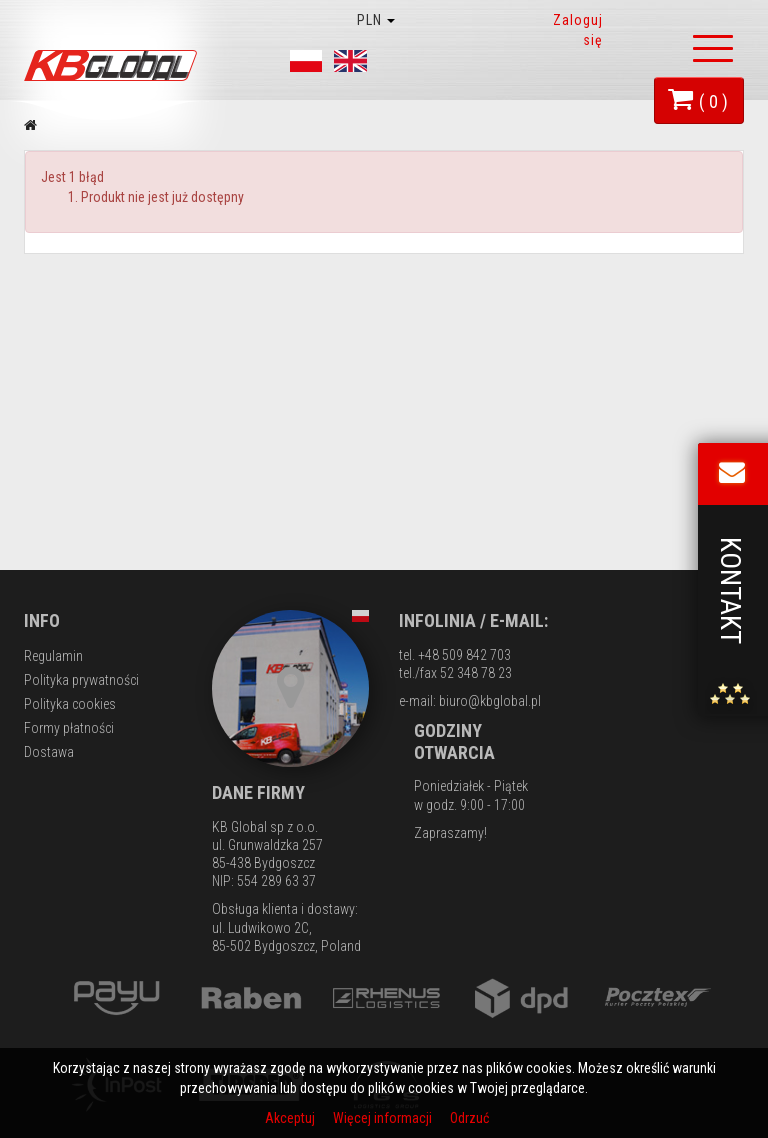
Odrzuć (469, 1118)
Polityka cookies (70, 704)
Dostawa (49, 752)
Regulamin (53, 656)
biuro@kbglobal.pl (490, 701)
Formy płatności (69, 728)
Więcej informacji (384, 1118)
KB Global (114, 65)
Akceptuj (291, 1118)
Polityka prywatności (81, 680)
